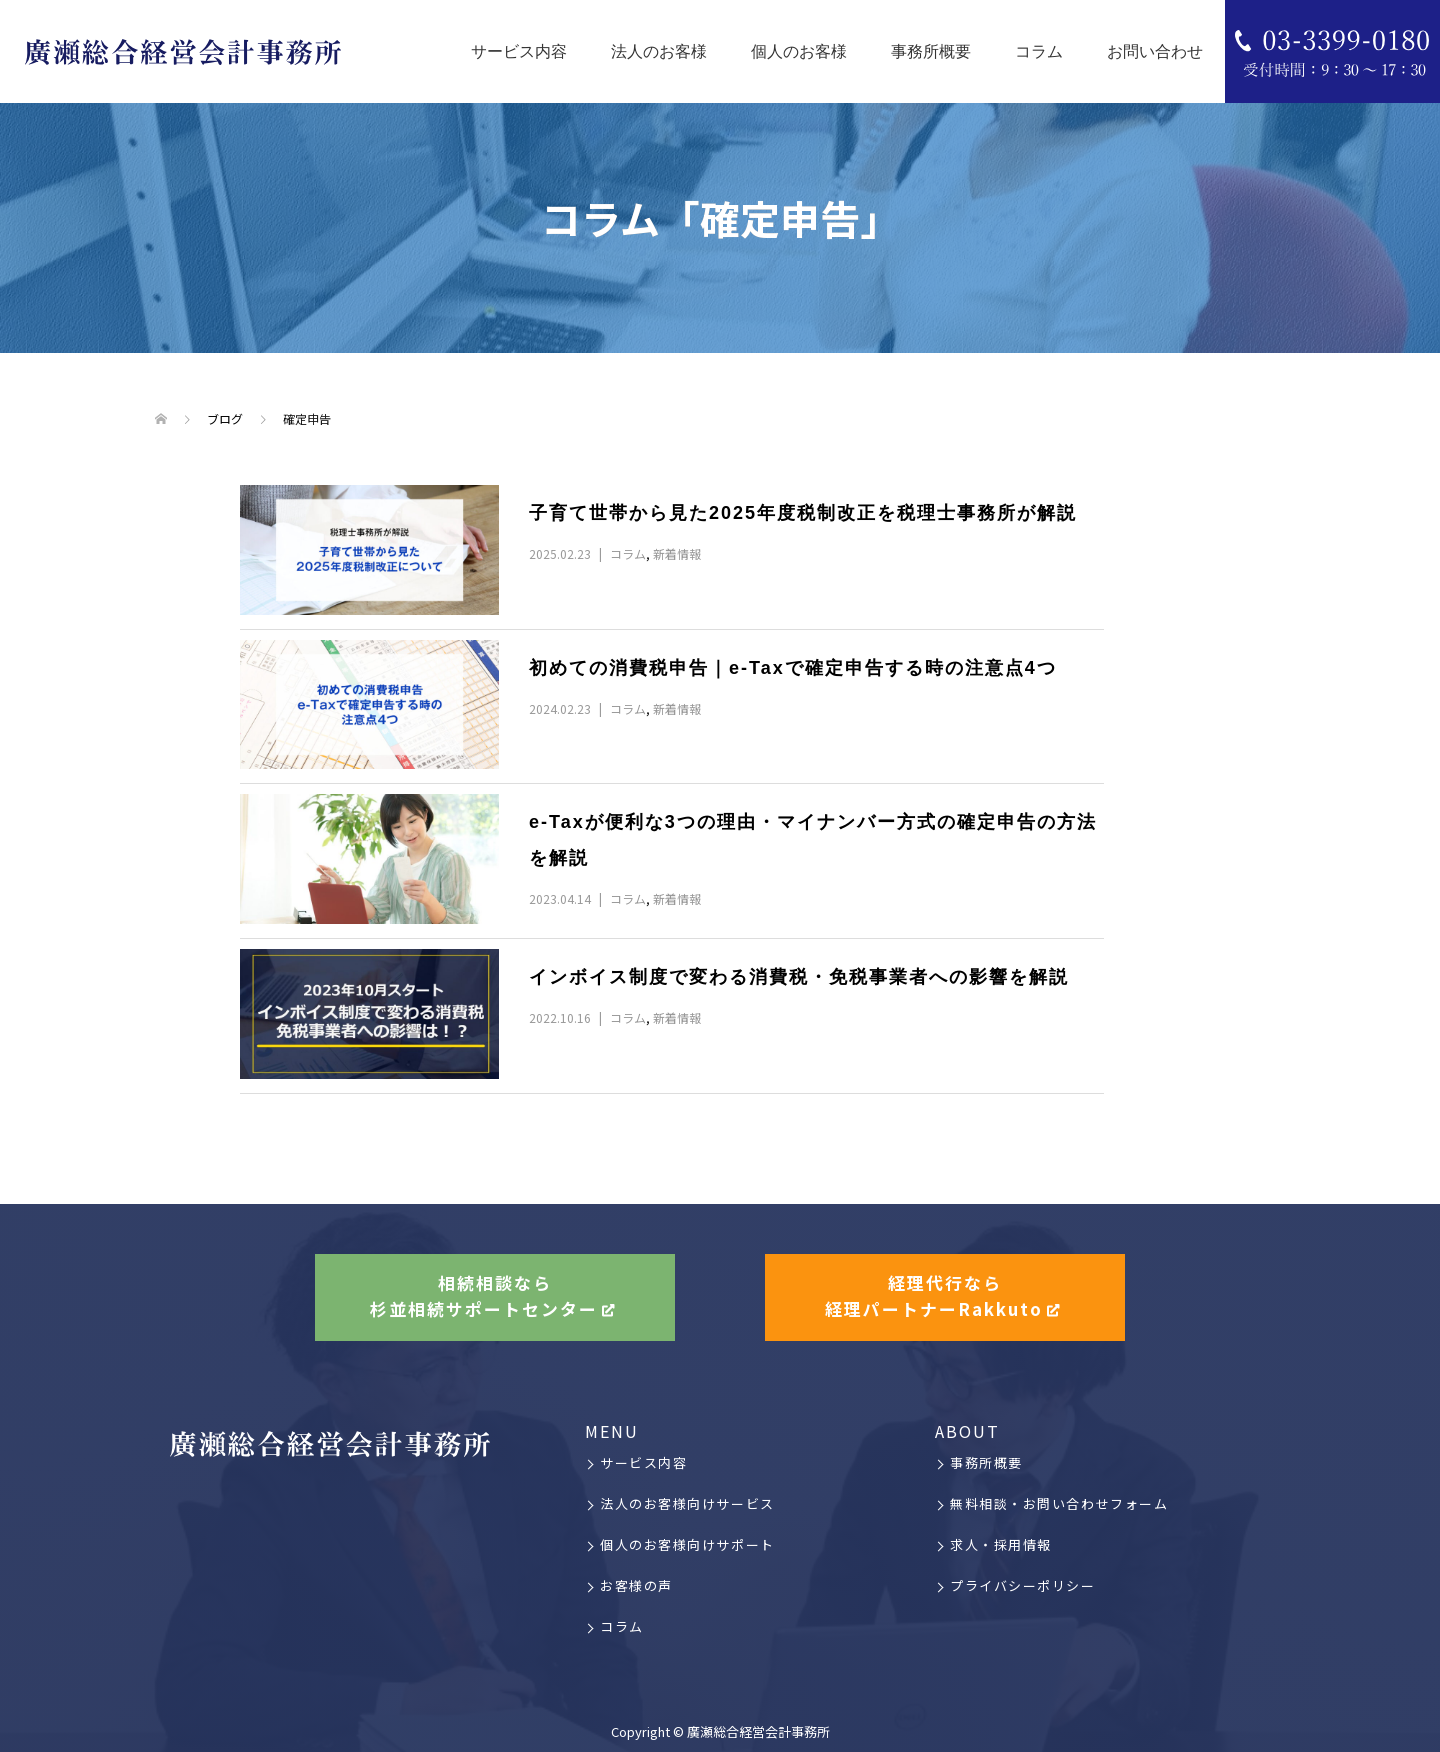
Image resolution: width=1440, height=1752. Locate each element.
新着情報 (677, 553)
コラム (1039, 51)
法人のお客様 (659, 51)
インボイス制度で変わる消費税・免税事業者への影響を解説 (799, 977)
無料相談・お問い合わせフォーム (1059, 1503)
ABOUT (967, 1431)
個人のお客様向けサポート (687, 1544)
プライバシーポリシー (1023, 1585)
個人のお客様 (799, 51)
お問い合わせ (1155, 51)
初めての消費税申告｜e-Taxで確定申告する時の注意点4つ (793, 668)
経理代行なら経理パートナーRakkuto (934, 1296)
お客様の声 (636, 1585)
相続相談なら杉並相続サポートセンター (484, 1296)
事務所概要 (931, 51)
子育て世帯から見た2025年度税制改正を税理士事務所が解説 (813, 513)
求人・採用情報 (1001, 1544)
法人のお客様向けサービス (687, 1503)
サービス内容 (519, 51)
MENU (612, 1431)
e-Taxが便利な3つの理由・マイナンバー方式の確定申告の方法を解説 (813, 840)
